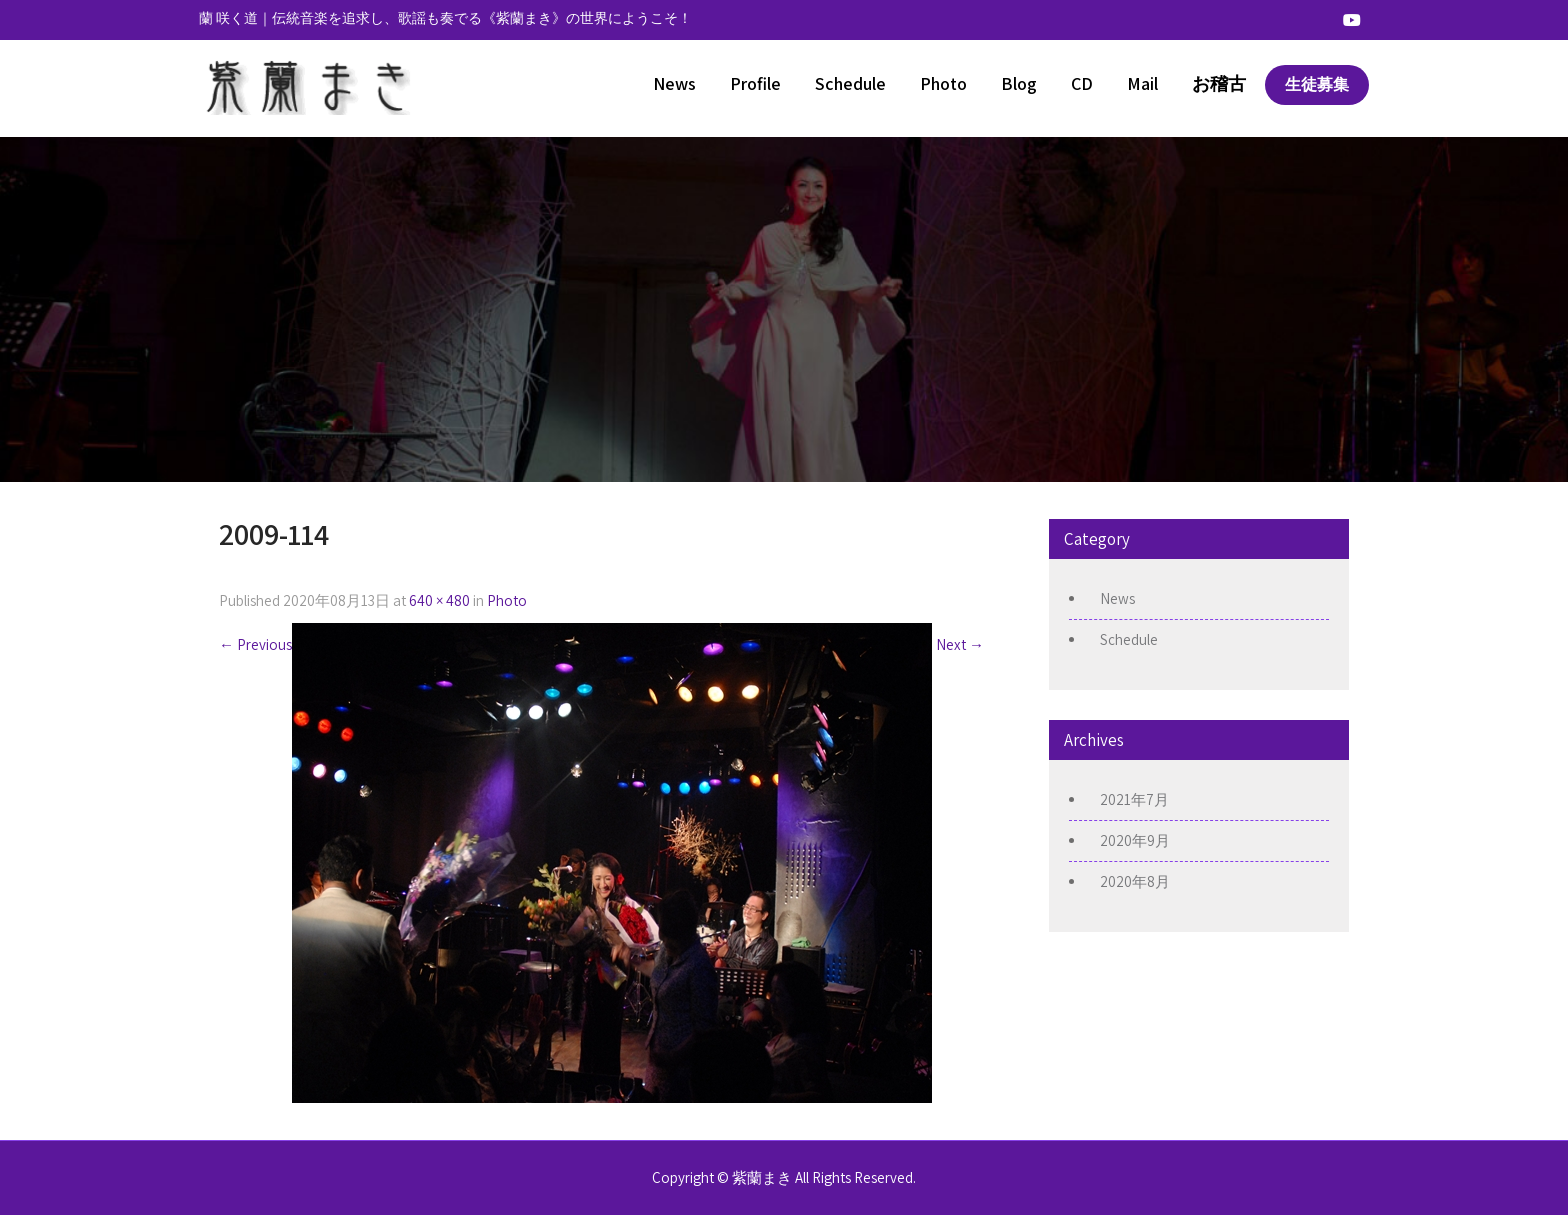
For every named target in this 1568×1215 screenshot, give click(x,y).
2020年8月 (1135, 881)
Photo (943, 83)
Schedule (850, 83)
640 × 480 (439, 600)
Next (960, 644)
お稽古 (1219, 83)
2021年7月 (1134, 799)
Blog (1019, 83)
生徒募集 (1317, 84)
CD (1082, 83)
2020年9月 (1135, 840)
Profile (755, 83)
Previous (255, 644)
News (674, 83)
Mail (1142, 83)
